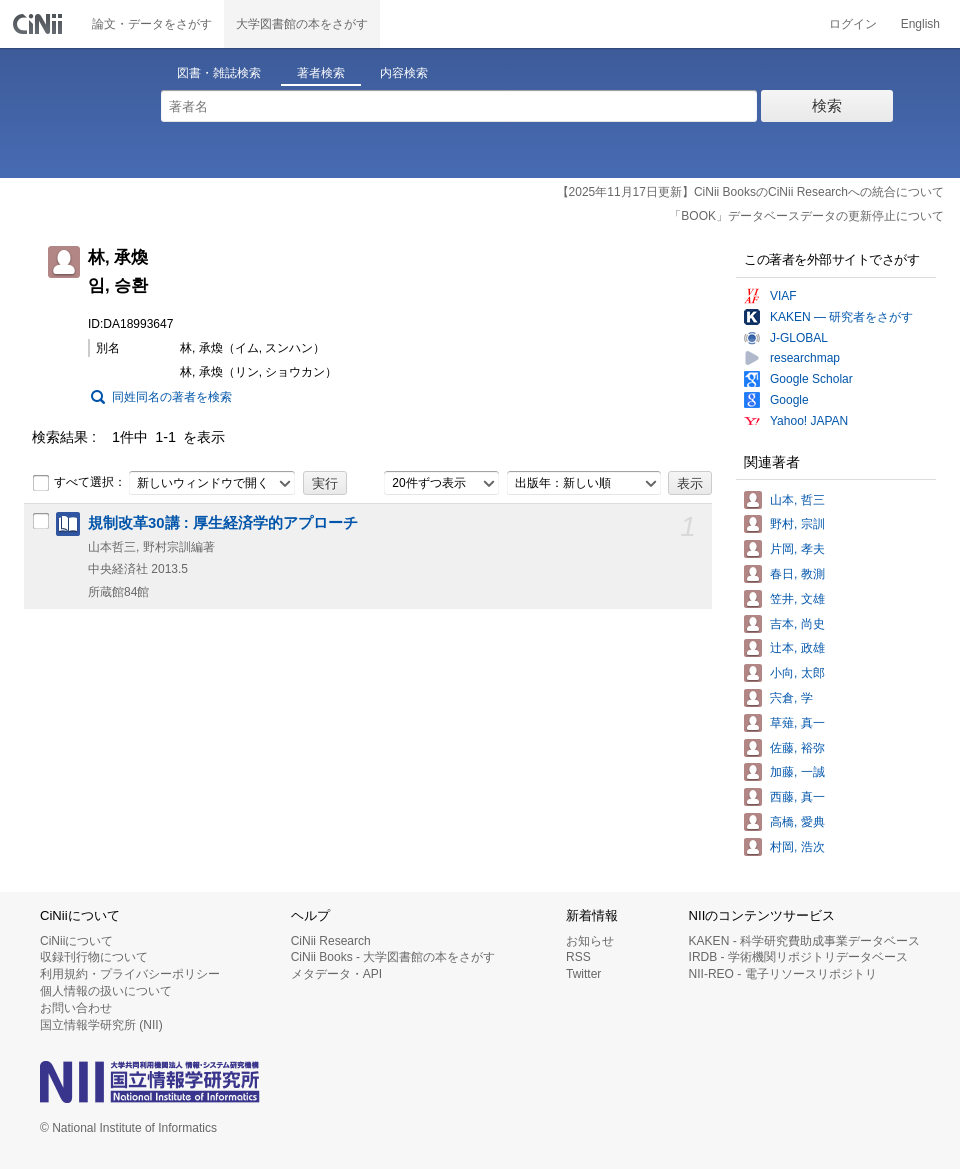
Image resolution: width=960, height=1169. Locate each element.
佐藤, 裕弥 (797, 748)
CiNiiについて (76, 941)
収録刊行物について (94, 957)
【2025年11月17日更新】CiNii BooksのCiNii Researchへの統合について (750, 192)
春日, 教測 (797, 574)
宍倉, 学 (791, 698)
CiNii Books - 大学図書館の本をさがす (393, 957)
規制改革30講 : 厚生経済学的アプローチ (223, 523)
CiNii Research (331, 941)
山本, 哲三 (797, 500)
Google (789, 400)
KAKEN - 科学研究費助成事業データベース (804, 941)
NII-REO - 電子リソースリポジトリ (783, 974)
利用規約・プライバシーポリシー (130, 974)
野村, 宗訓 (797, 524)
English (920, 24)
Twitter (583, 974)
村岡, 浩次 (797, 847)
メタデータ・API (336, 974)
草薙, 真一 (797, 723)
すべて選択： (79, 483)
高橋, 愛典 (797, 822)
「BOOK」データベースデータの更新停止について (806, 216)
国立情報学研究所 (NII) (101, 1025)
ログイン (853, 24)
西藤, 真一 (797, 797)
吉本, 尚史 (797, 624)
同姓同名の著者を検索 (172, 397)
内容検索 (404, 73)
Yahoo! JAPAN (809, 421)
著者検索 (321, 73)
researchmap (805, 358)
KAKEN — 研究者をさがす (841, 317)
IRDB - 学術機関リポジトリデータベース (798, 957)
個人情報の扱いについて (106, 991)
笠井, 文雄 (797, 599)
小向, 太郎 (797, 673)
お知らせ (590, 941)
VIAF (783, 296)
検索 (827, 105)
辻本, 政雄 (797, 648)
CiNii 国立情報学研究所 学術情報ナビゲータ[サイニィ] (40, 24)
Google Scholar (811, 379)
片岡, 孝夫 (797, 549)
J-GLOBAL (799, 338)
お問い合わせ (76, 1008)
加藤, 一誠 (797, 772)
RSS (578, 957)
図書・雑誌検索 (219, 73)
